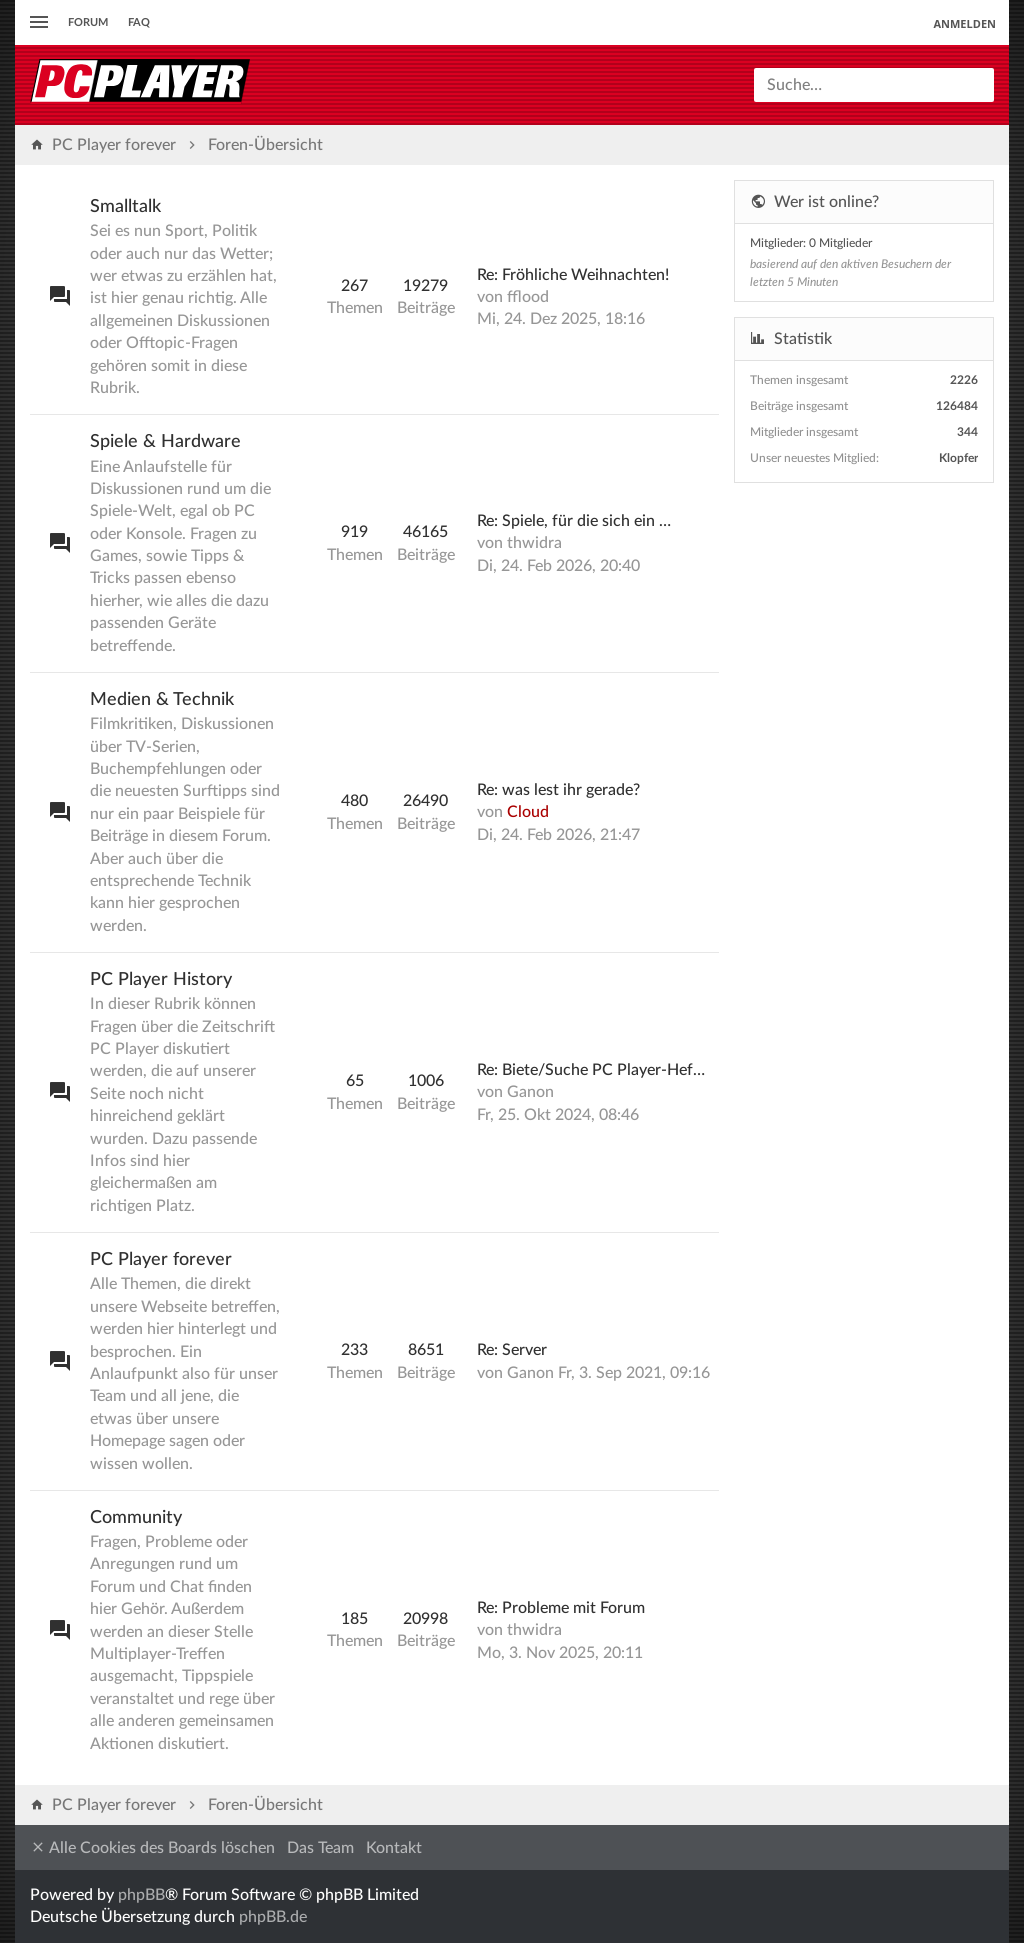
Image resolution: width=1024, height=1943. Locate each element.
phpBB (141, 1895)
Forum (88, 22)
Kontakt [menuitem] (394, 1848)
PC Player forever (161, 1260)
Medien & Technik (162, 700)
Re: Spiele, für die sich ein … (574, 521)
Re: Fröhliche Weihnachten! (573, 275)
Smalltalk (125, 207)
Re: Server (512, 1350)
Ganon (530, 1092)
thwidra (534, 543)
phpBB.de (273, 1917)
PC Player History (161, 980)
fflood (528, 297)
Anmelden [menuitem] (964, 23)
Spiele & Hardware (165, 442)
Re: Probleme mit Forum (561, 1608)
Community (136, 1518)
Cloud (528, 812)
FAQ (139, 22)
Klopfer (958, 458)
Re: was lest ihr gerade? (558, 790)
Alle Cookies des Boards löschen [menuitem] (152, 1847)
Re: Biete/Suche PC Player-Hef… (591, 1070)
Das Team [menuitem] (320, 1848)
